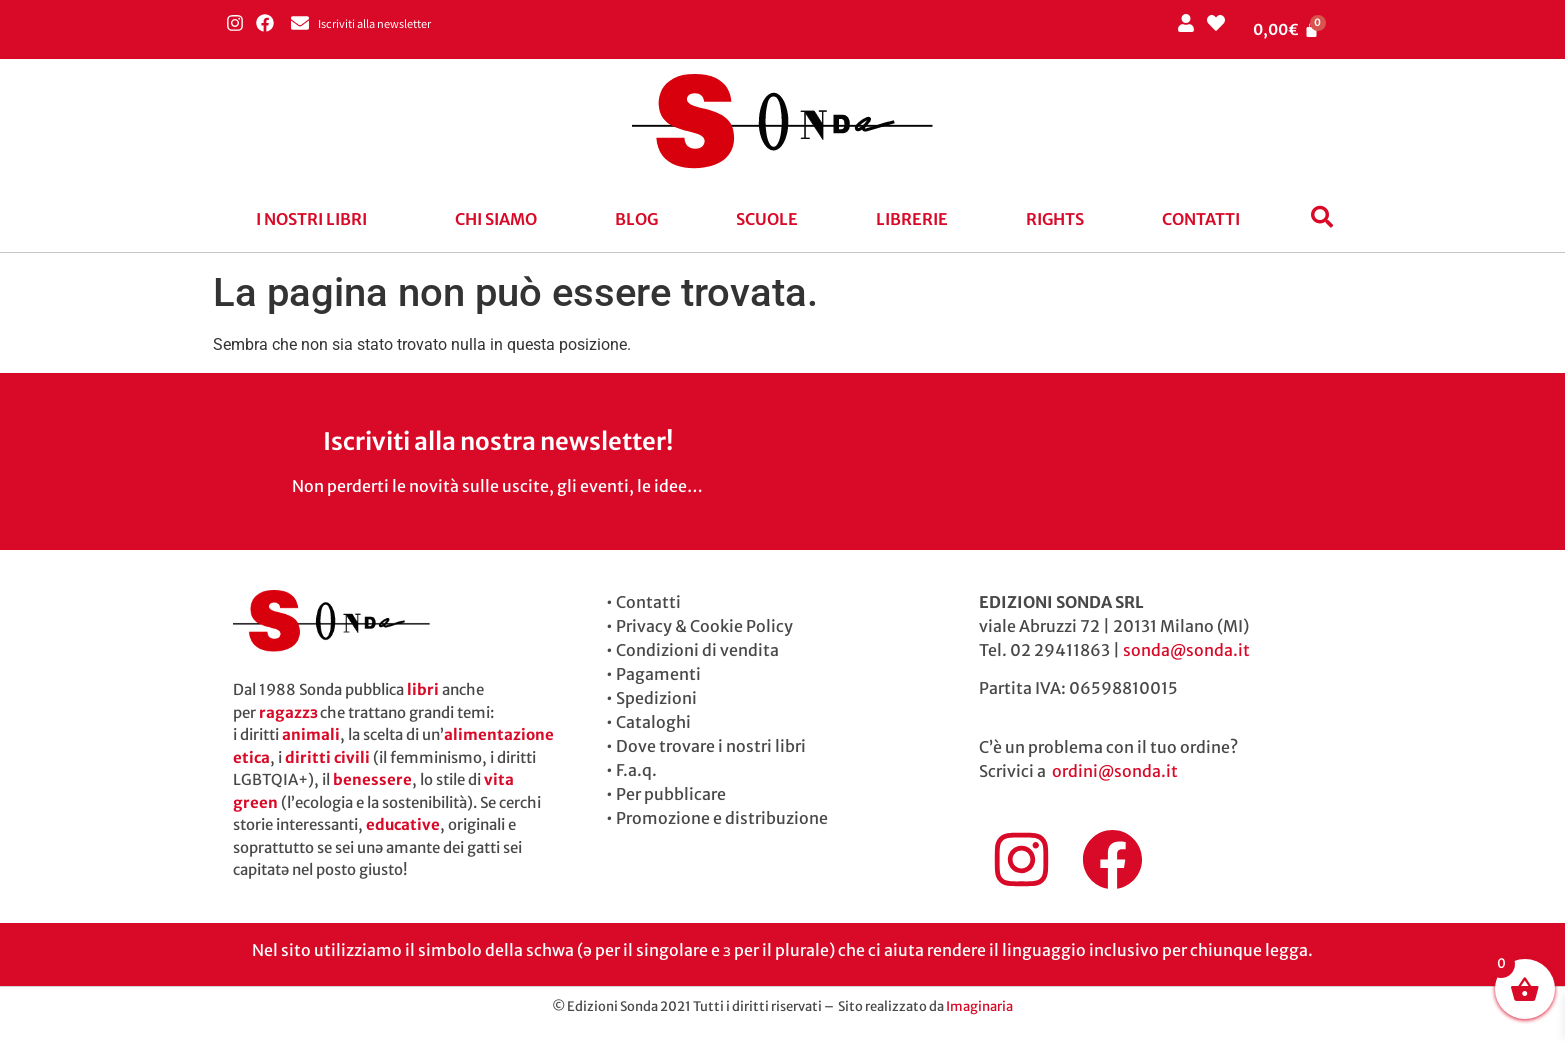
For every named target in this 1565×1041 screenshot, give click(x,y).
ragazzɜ (288, 712)
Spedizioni (656, 698)
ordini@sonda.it (1115, 771)
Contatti (1201, 219)
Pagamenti (658, 674)
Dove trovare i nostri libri (711, 746)
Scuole (767, 219)
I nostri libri (311, 219)
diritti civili (327, 757)
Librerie (912, 219)
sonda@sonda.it (1186, 650)
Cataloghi (653, 722)
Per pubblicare (671, 794)
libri (423, 689)
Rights (1055, 219)
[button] (316, 219)
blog (636, 219)
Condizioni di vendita (697, 650)
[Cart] (1286, 29)
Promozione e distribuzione (722, 818)
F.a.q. (636, 770)
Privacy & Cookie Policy (704, 626)
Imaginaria (979, 1006)
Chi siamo (496, 219)
